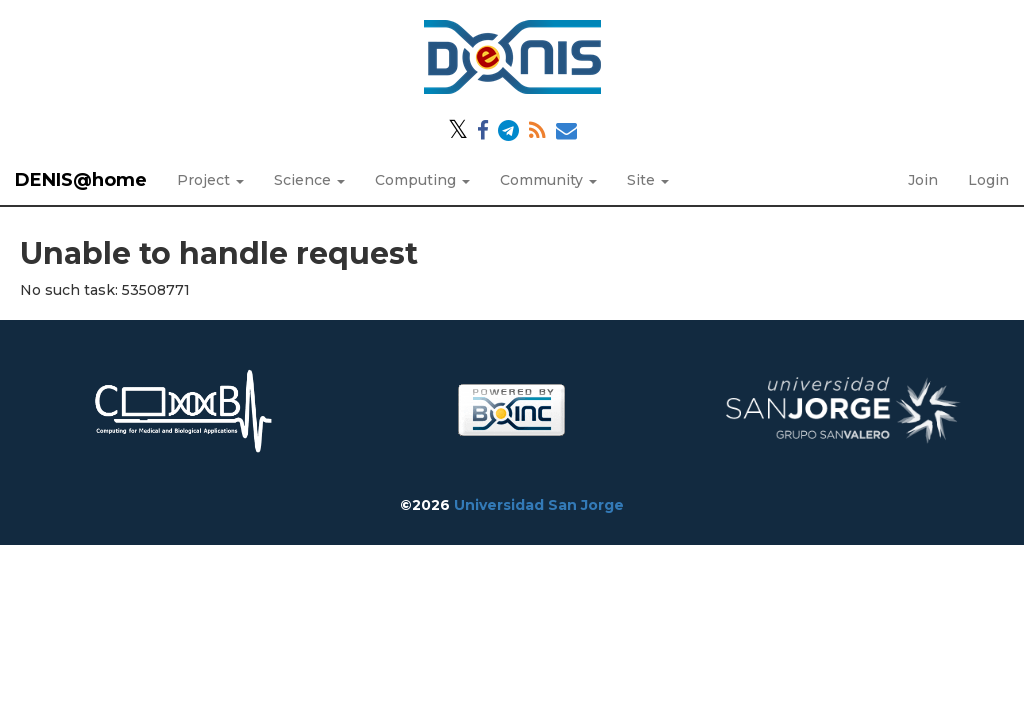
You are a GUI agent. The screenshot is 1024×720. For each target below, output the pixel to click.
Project (210, 180)
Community (548, 180)
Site (648, 180)
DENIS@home (81, 180)
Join (923, 180)
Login (988, 180)
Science (309, 180)
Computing (422, 180)
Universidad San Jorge (539, 505)
